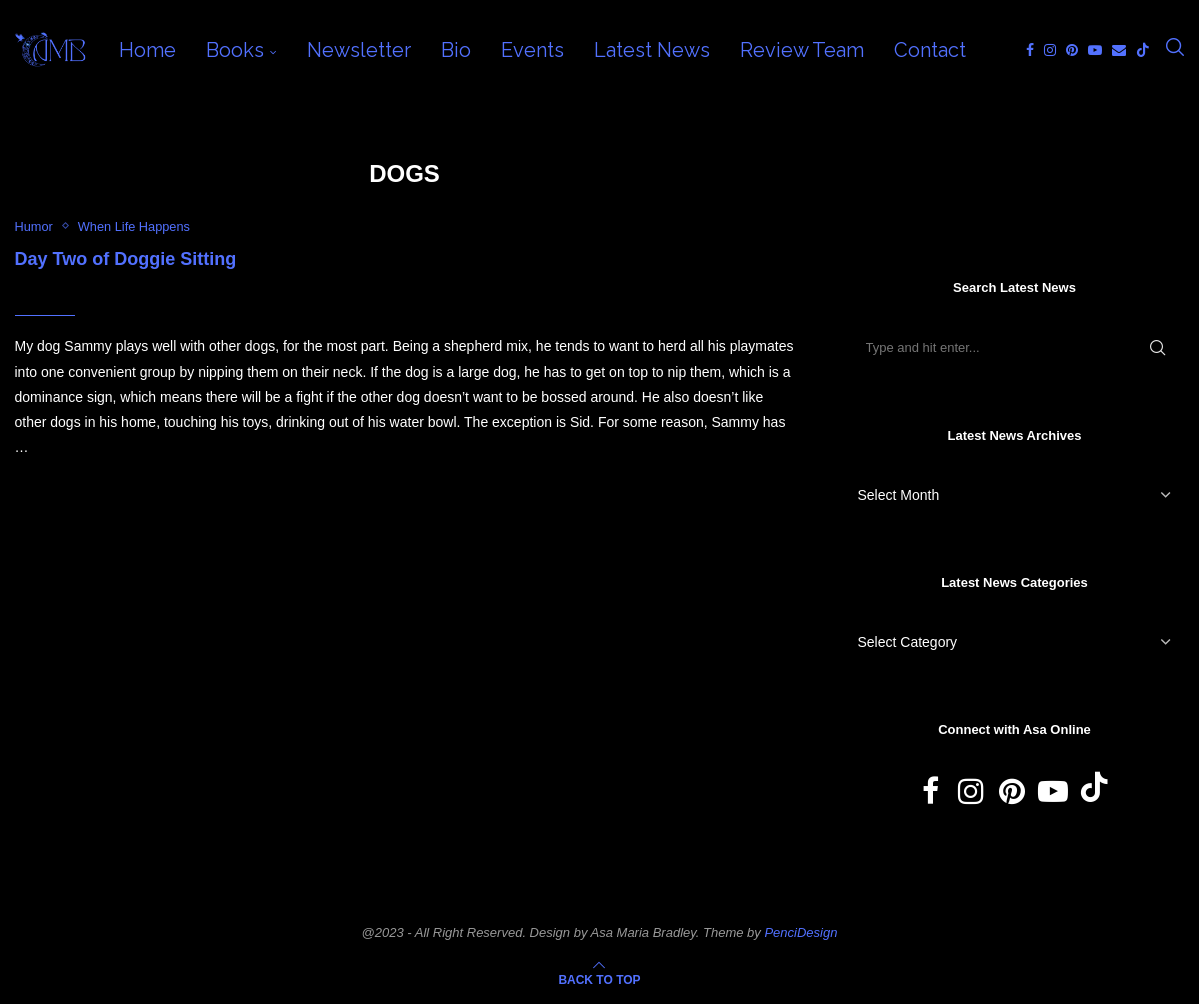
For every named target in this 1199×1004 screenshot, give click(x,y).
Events (532, 50)
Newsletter (359, 50)
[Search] (1175, 50)
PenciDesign (800, 932)
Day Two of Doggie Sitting (126, 259)
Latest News (652, 50)
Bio (456, 50)
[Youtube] (1095, 50)
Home (147, 50)
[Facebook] (1030, 50)
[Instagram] (1050, 50)
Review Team (802, 50)
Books (235, 50)
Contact (930, 50)
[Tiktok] (1143, 50)
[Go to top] (599, 979)
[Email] (1119, 50)
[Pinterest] (1072, 50)
